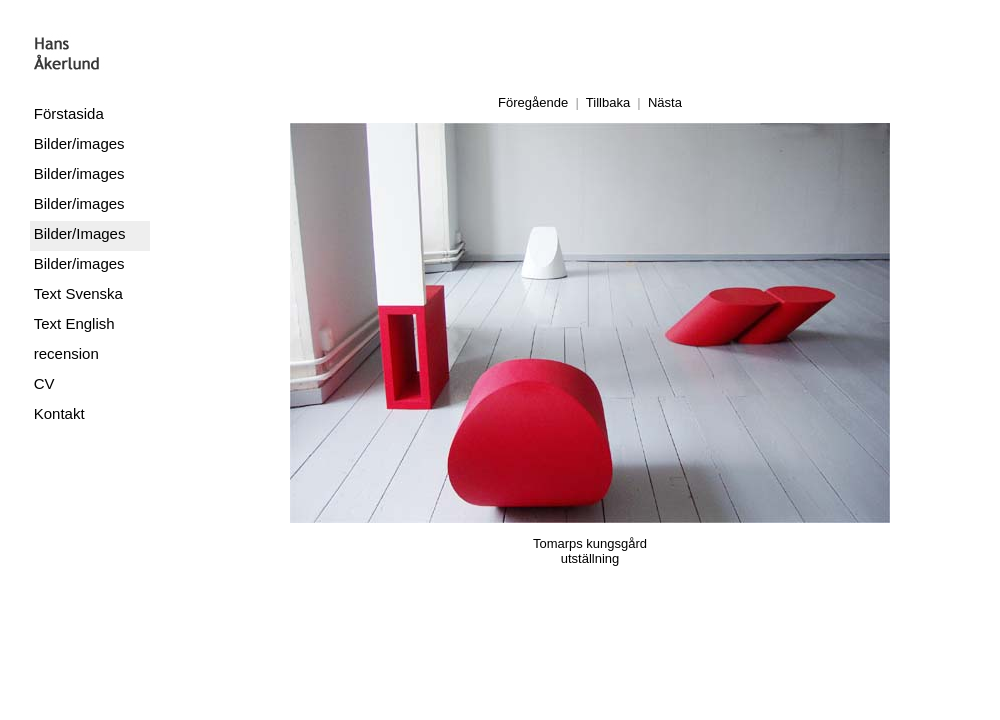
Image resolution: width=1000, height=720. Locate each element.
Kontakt (59, 413)
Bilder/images (79, 143)
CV (44, 383)
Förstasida (69, 113)
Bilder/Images (80, 233)
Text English (74, 323)
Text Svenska (78, 293)
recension (66, 353)
